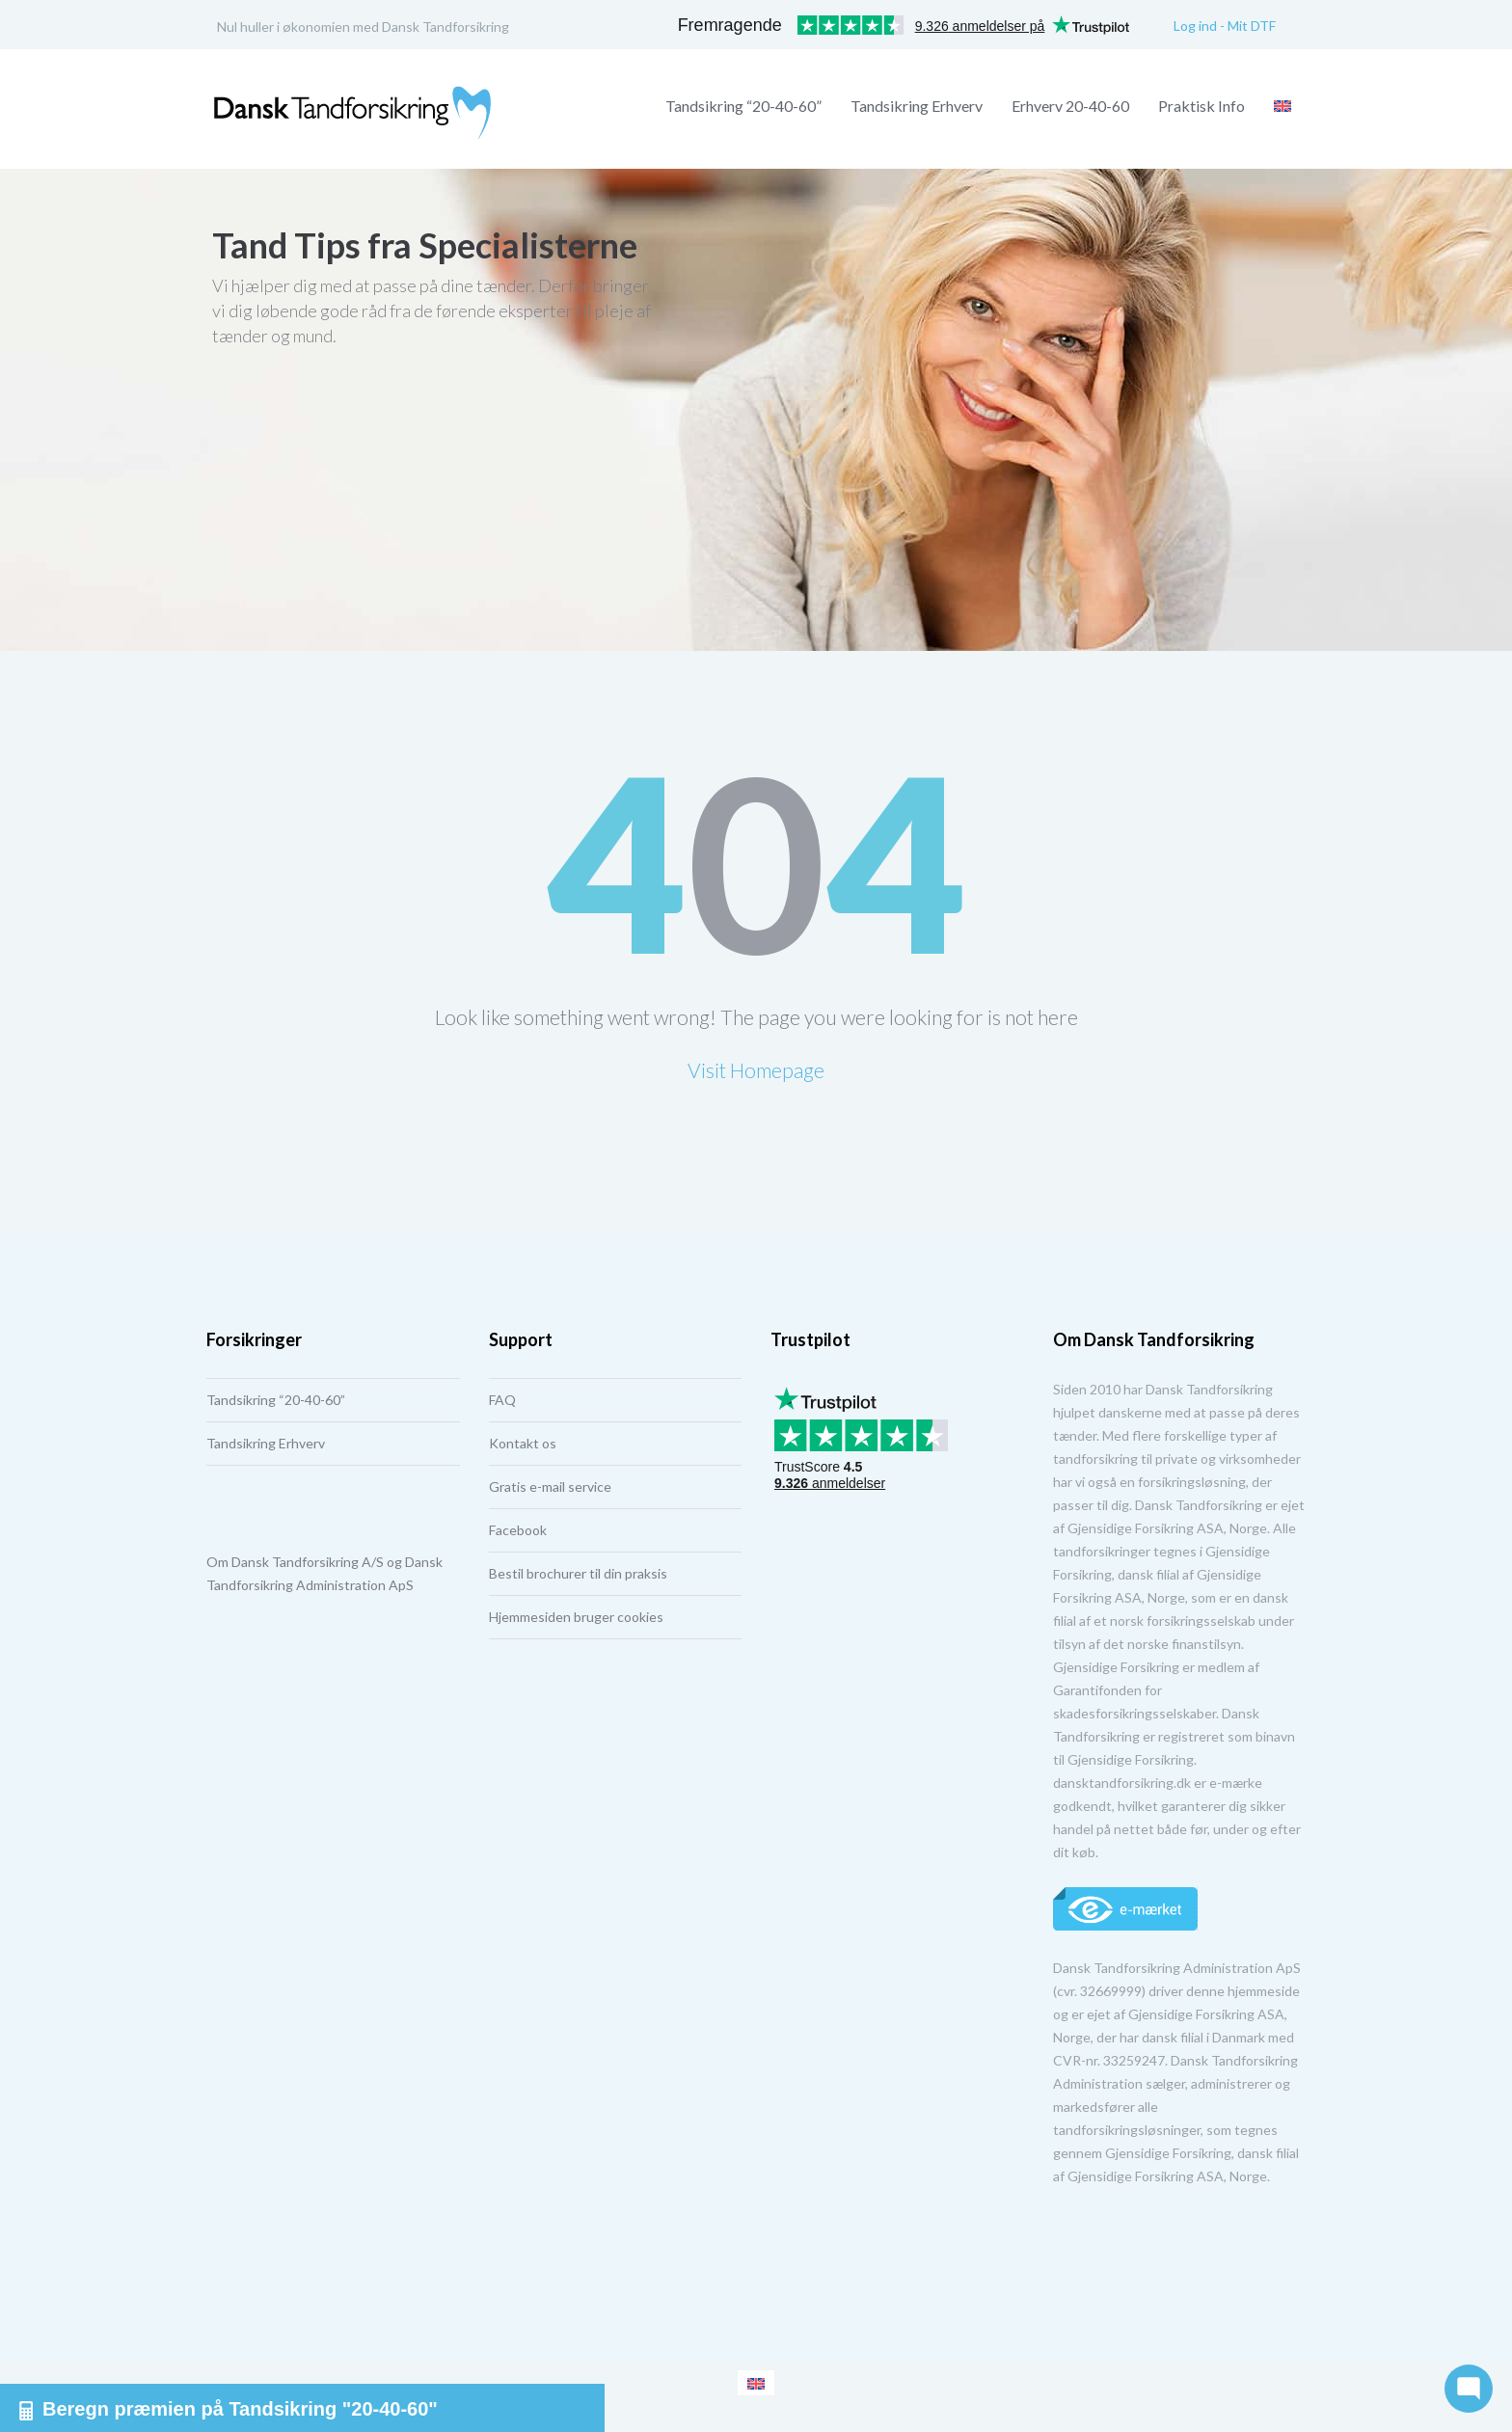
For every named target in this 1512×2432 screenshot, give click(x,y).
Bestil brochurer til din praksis (578, 1573)
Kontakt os (522, 1443)
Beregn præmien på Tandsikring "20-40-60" (228, 2408)
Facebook (518, 1530)
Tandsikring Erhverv (916, 105)
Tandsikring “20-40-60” (743, 105)
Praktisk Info (1201, 105)
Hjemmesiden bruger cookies (576, 1616)
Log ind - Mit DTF (1225, 25)
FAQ (502, 1400)
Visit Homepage (756, 1070)
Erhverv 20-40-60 (1070, 105)
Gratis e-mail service (550, 1486)
